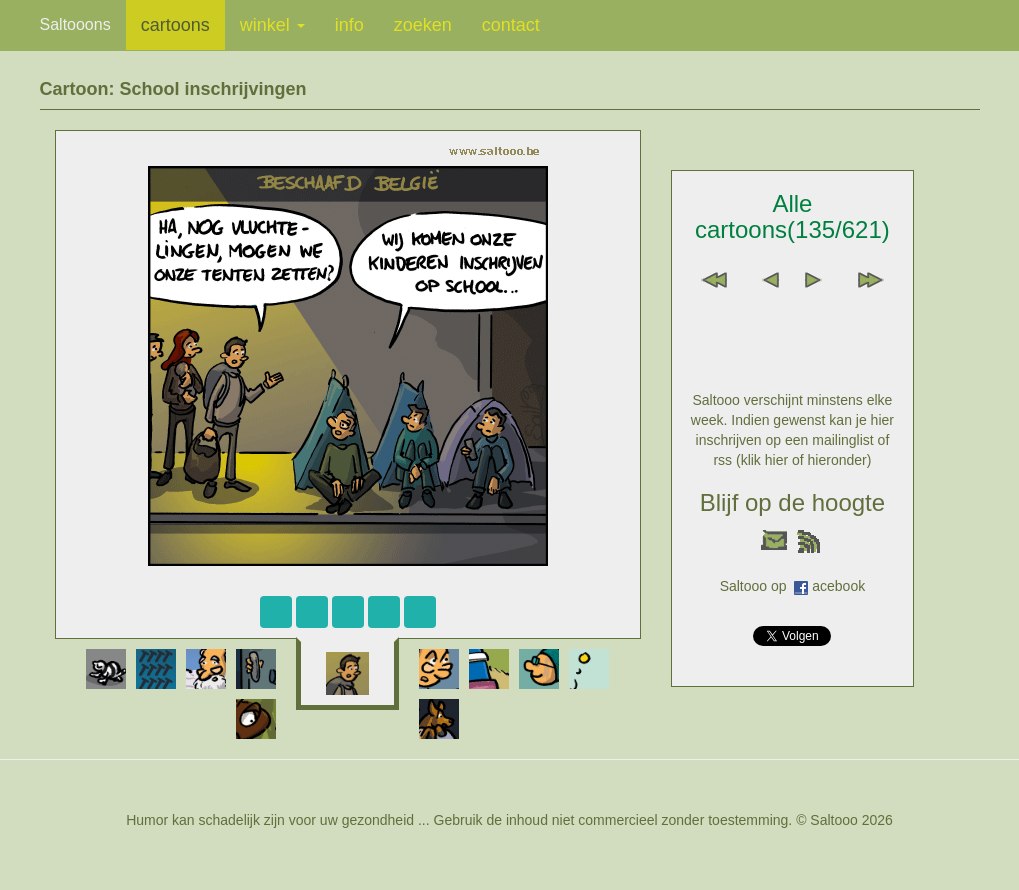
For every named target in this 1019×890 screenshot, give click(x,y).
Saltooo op (757, 586)
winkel (272, 25)
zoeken (423, 25)
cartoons (175, 25)
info (349, 25)
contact (511, 25)
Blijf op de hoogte (792, 502)
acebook (838, 586)
